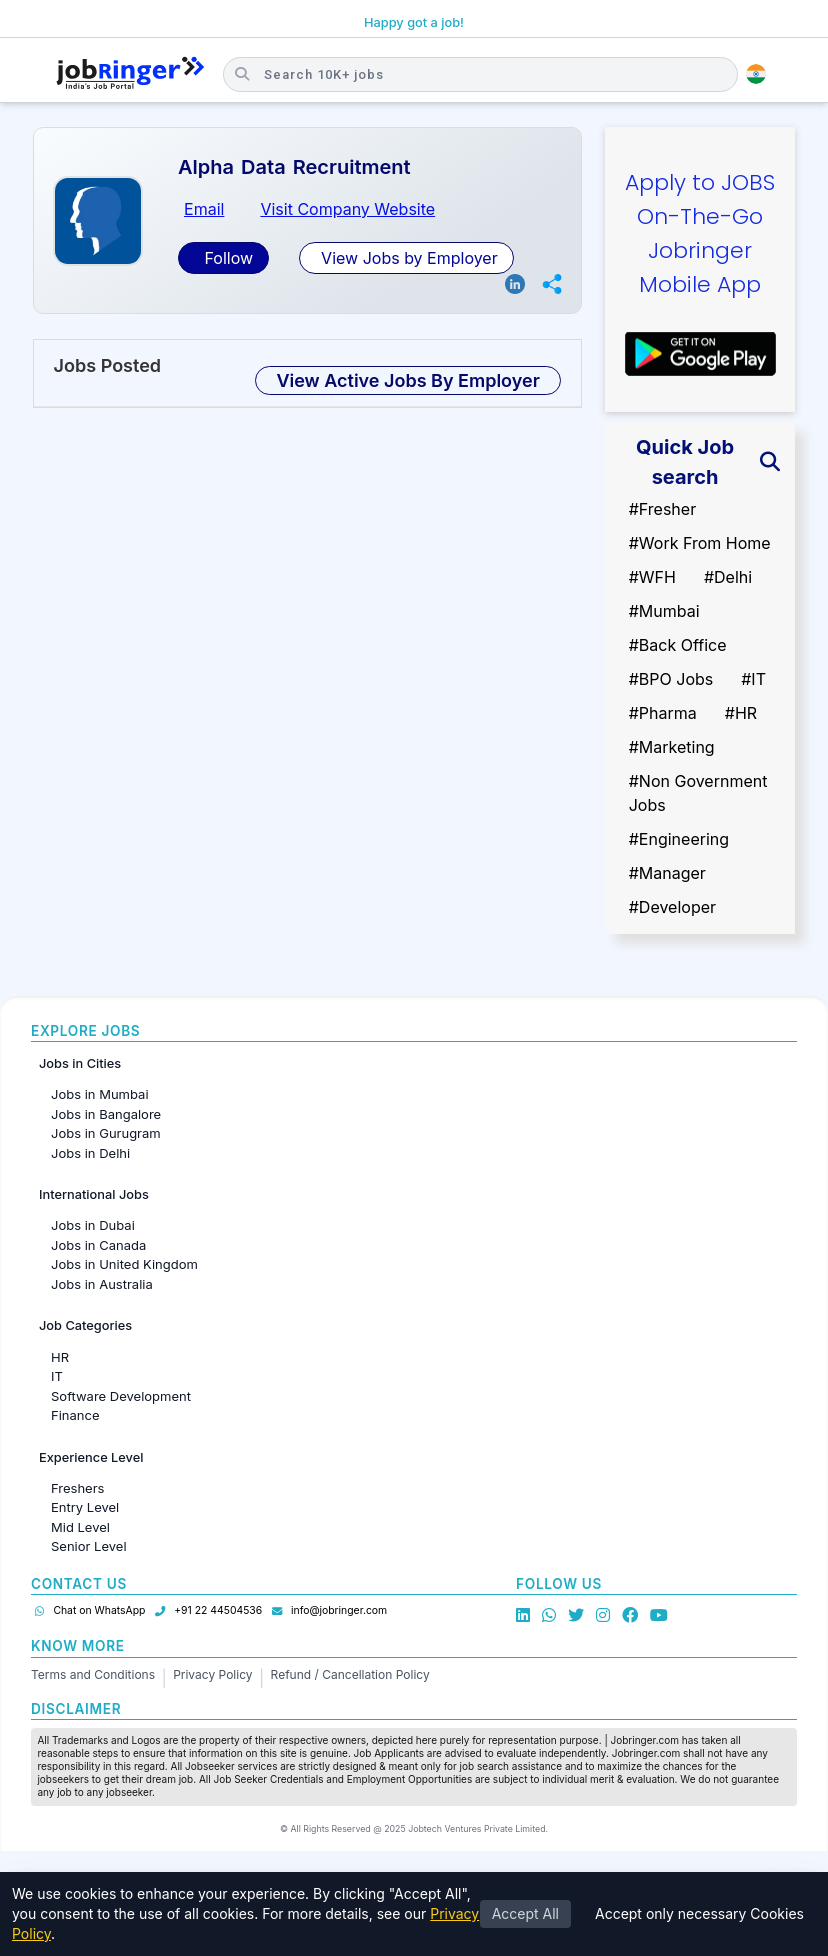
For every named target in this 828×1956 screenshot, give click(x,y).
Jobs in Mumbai (100, 1094)
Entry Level (85, 1507)
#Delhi (728, 577)
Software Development (121, 1396)
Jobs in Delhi (90, 1153)
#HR (741, 713)
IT (57, 1376)
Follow (226, 258)
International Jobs (94, 1194)
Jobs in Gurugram (106, 1133)
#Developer (672, 907)
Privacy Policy (212, 1674)
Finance (75, 1415)
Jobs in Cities (80, 1063)
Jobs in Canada (98, 1245)
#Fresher (662, 509)
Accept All (525, 1913)
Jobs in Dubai (93, 1225)
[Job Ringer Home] (130, 74)
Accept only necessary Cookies (699, 1913)
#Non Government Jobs (698, 793)
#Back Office (678, 645)
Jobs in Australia (102, 1284)
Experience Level (91, 1457)
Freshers (77, 1488)
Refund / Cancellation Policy (350, 1674)
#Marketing (672, 747)
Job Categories (85, 1325)
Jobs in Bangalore (106, 1114)
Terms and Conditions (93, 1674)
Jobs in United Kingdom (124, 1264)
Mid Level (80, 1527)
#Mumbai (664, 611)
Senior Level (89, 1546)
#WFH (652, 577)
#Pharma (663, 713)
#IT (753, 679)
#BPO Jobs (671, 679)
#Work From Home (700, 543)
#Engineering (679, 839)
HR (60, 1357)
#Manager (667, 873)
